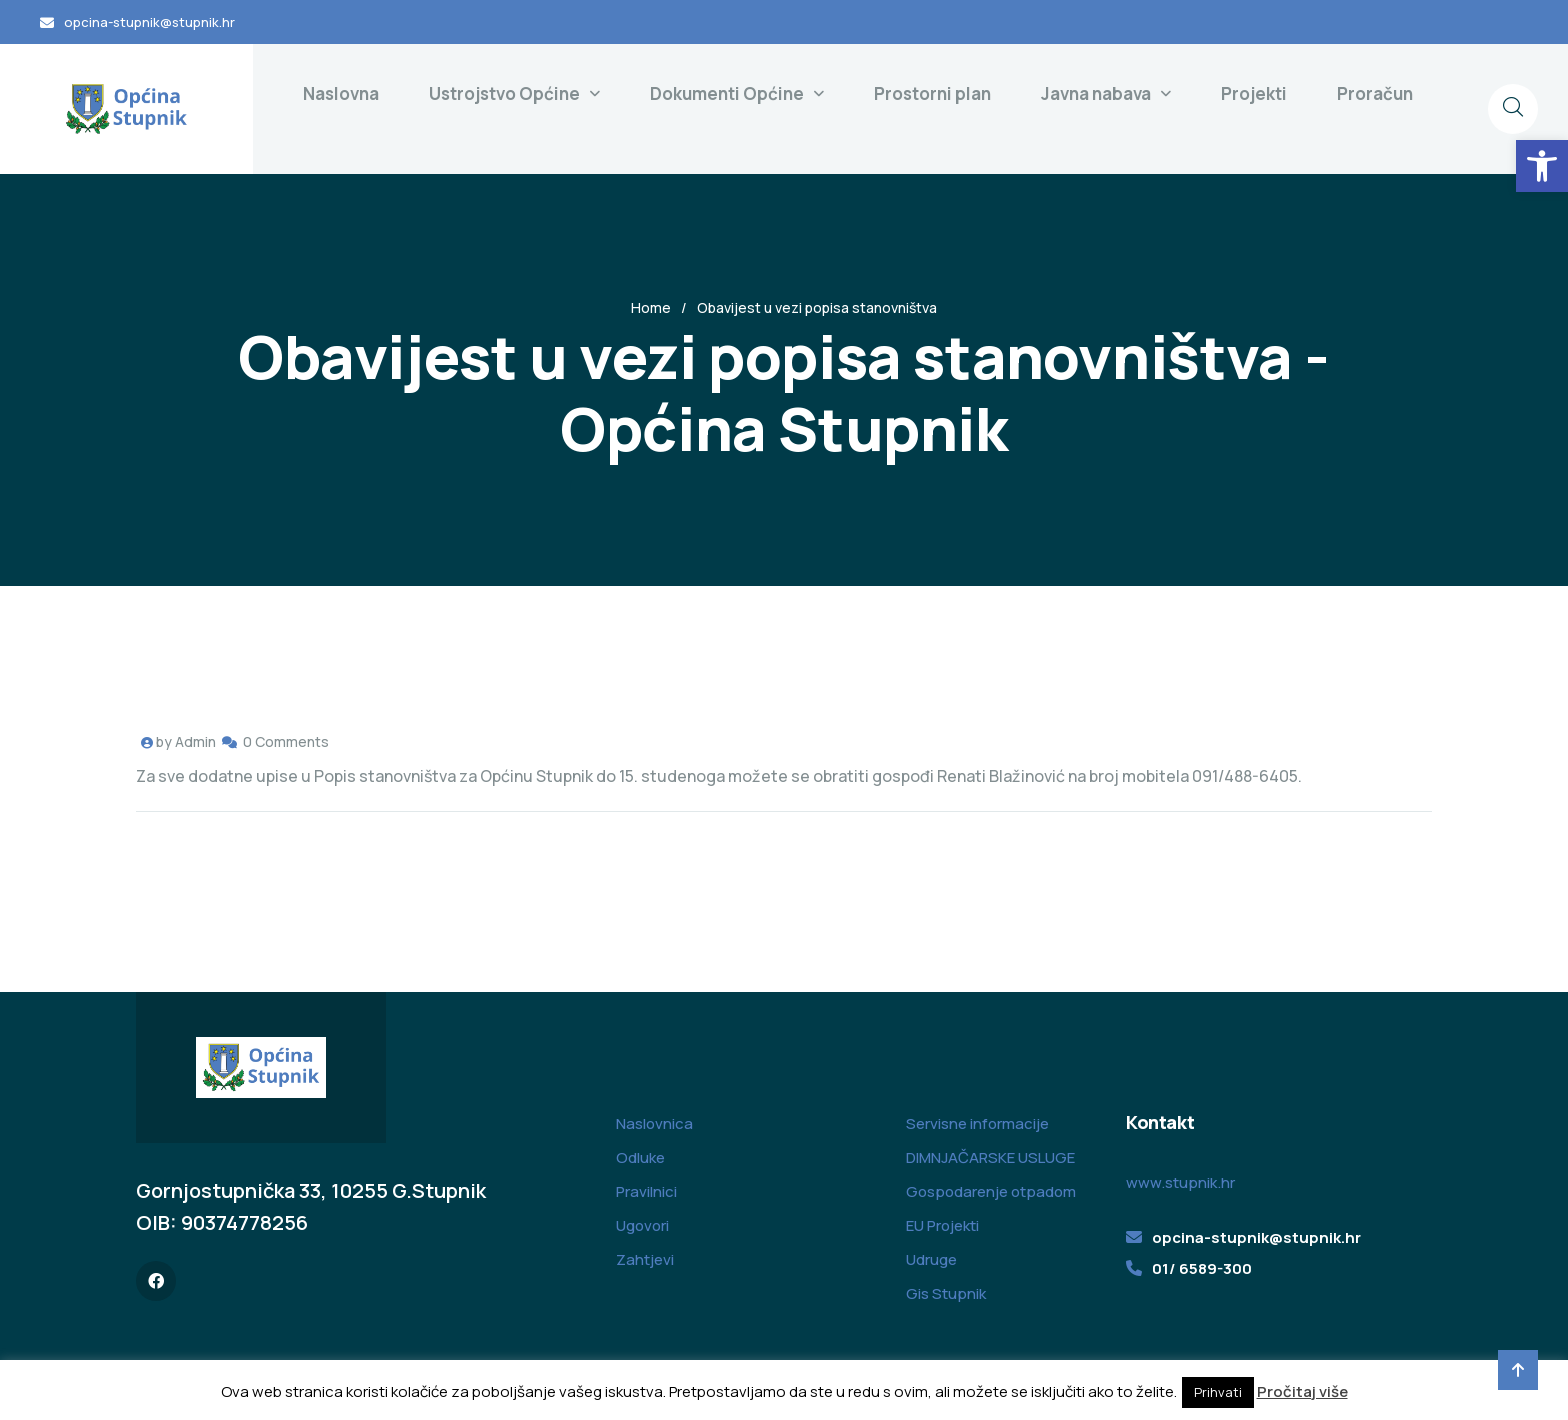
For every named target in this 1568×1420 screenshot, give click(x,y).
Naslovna (341, 93)
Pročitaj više (1302, 1391)
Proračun (1375, 93)
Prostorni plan (932, 93)
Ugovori (642, 1225)
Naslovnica (654, 1123)
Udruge (931, 1259)
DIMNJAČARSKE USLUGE (990, 1157)
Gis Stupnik (946, 1293)
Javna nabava (1096, 93)
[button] (1542, 166)
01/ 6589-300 (1202, 1268)
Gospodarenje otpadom (991, 1191)
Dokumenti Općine (727, 93)
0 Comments (286, 741)
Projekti (1254, 93)
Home (651, 307)
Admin (195, 741)
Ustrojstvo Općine (504, 93)
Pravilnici (646, 1191)
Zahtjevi (645, 1259)
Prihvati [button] (1218, 1392)
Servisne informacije (977, 1123)
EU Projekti (942, 1225)
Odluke (640, 1157)
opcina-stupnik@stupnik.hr (149, 22)
